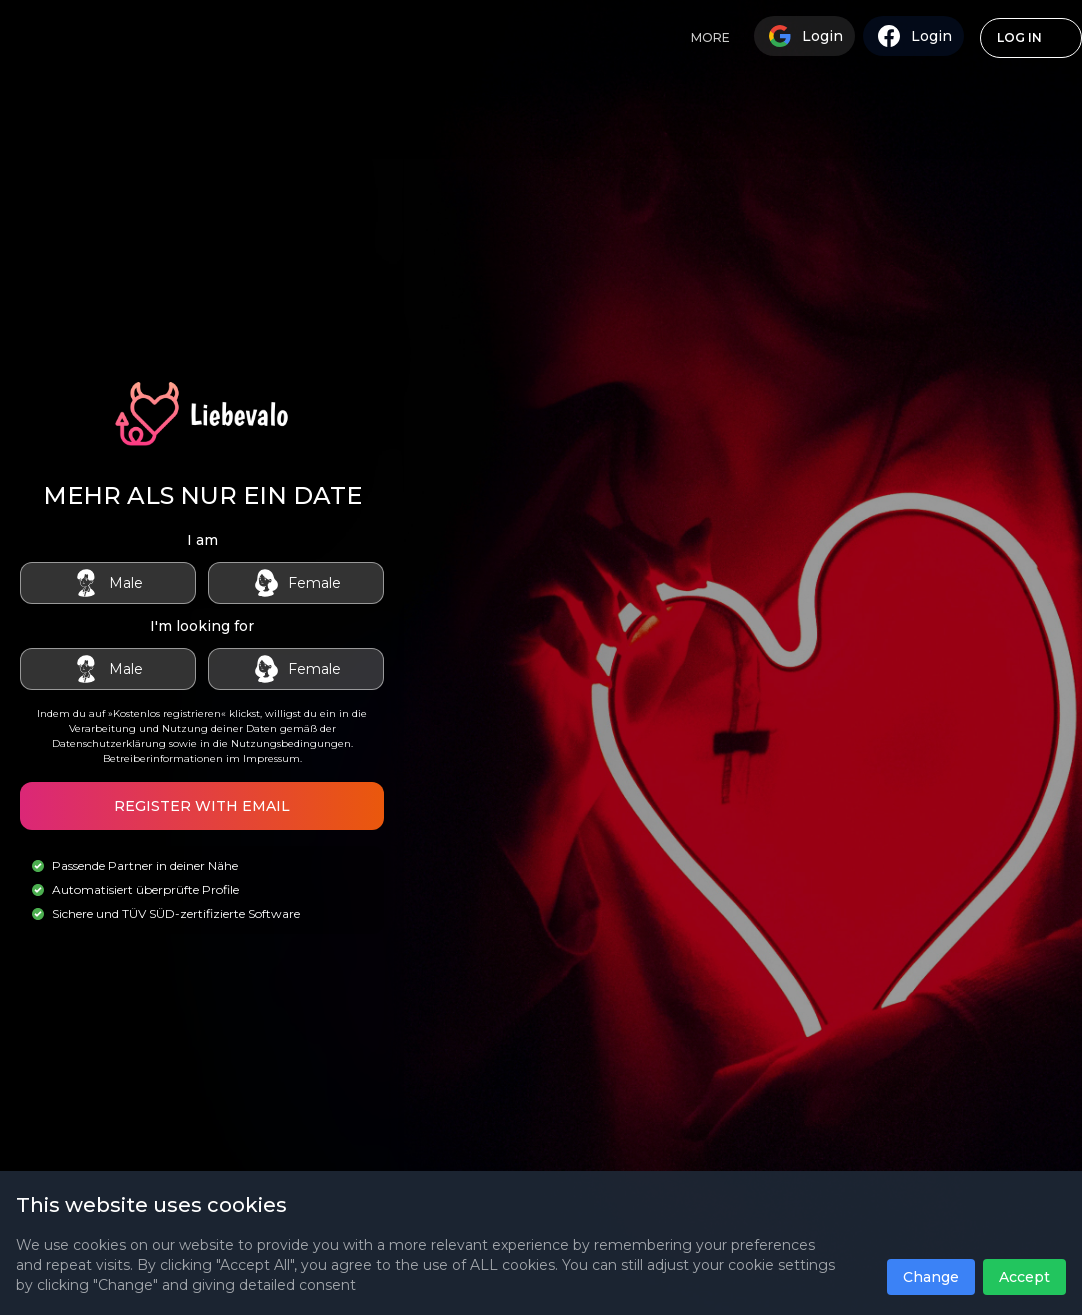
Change (931, 1277)
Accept (1024, 1277)
